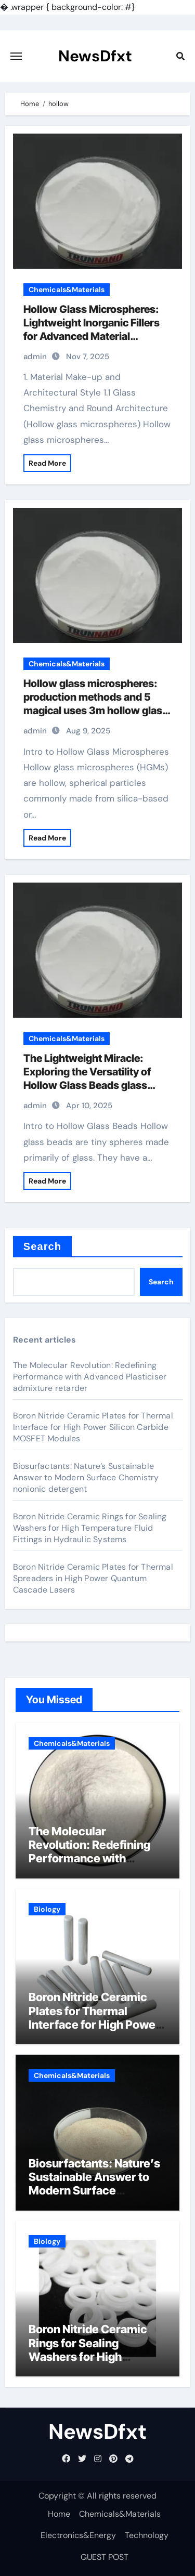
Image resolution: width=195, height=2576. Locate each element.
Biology (47, 1909)
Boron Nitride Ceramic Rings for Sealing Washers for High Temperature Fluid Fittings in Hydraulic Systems (90, 1528)
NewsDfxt (95, 56)
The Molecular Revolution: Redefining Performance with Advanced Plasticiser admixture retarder (89, 1377)
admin (35, 356)
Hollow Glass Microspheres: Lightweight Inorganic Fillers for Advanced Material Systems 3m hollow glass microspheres (91, 336)
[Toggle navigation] (16, 56)
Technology (146, 2535)
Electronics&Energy (78, 2535)
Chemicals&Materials (67, 289)
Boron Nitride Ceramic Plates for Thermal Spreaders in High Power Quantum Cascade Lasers (93, 1578)
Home (59, 2513)
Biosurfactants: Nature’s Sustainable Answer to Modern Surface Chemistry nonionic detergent (86, 1477)
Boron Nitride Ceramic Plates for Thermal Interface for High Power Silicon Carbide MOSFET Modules (93, 1427)
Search (42, 1246)
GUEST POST (104, 2557)
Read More (47, 463)
